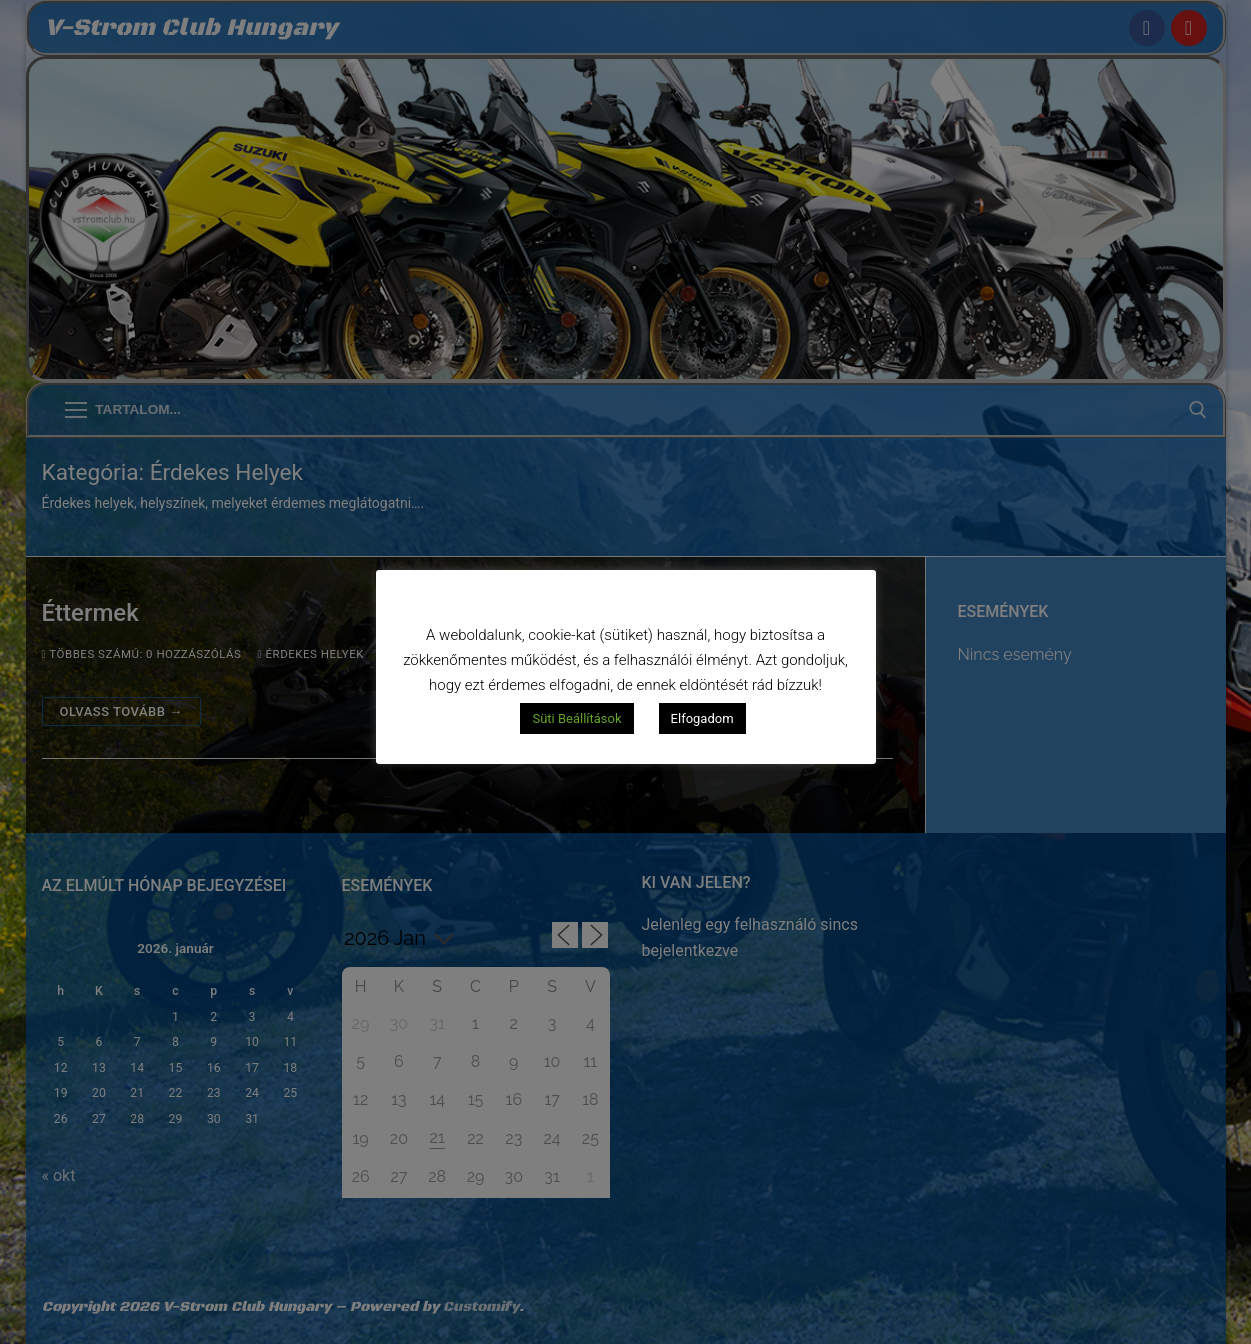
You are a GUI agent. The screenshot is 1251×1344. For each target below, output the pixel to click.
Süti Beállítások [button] (576, 718)
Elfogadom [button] (702, 718)
